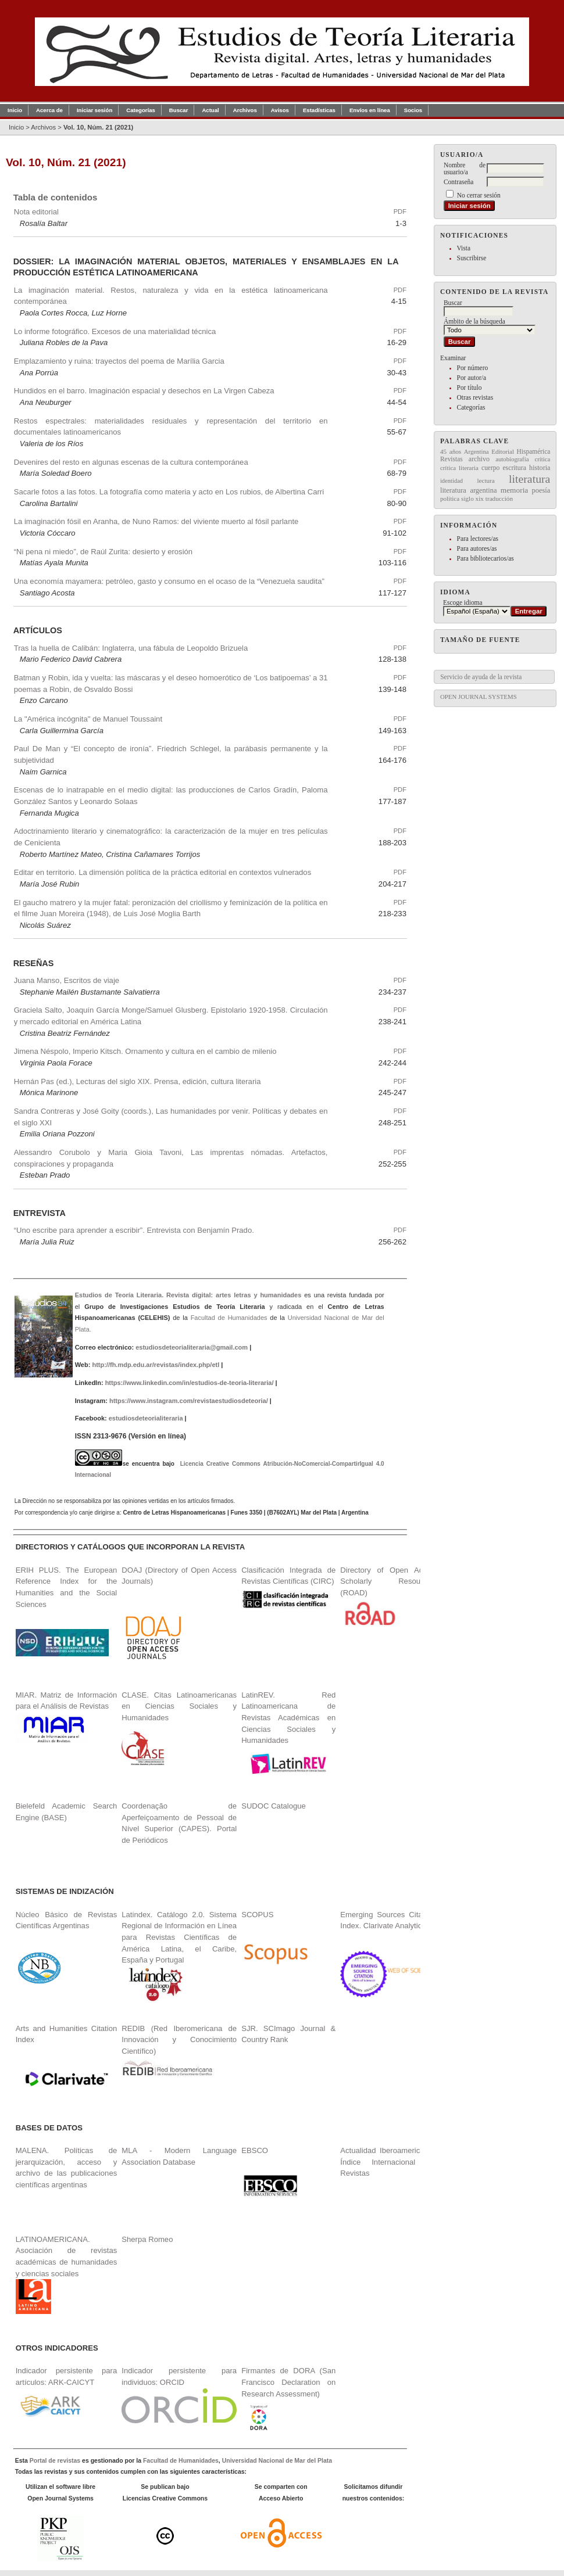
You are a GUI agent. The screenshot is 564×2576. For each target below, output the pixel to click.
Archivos (245, 110)
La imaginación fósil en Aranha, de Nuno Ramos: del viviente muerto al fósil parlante (156, 521)
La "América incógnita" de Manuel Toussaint (88, 719)
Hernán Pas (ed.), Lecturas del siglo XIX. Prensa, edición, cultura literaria (137, 1081)
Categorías (471, 407)
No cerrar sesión (479, 195)
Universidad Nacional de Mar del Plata (277, 2460)
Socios (413, 110)
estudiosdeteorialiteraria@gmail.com (191, 1347)
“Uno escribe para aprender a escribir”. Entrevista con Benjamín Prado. (134, 1230)
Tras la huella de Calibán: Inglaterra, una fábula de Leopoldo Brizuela (131, 648)
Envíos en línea (369, 110)
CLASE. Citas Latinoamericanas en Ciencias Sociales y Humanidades (179, 1706)
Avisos (280, 110)
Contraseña (458, 181)
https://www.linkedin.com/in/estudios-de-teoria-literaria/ (189, 1382)
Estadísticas (319, 110)
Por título (469, 387)
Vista (463, 248)
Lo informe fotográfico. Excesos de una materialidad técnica (115, 331)
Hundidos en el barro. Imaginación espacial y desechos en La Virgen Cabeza (144, 390)
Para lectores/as (477, 538)
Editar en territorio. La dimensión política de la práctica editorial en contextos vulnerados (163, 872)
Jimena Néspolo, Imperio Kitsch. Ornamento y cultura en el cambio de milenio (145, 1051)
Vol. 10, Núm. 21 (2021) (98, 127)
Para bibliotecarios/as (485, 558)
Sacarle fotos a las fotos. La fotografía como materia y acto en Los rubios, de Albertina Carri (169, 491)
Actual (210, 110)
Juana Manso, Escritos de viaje (66, 980)
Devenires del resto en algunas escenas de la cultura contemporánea (131, 462)
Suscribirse (472, 257)
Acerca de (49, 110)
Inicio (15, 110)
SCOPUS (257, 1914)
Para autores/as (477, 548)
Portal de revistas (55, 2460)
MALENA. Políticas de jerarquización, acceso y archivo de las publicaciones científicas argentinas (66, 2167)
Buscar (178, 110)
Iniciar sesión (94, 110)
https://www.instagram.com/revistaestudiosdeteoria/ (188, 1400)
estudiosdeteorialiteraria (146, 1418)
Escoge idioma (463, 602)
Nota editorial (36, 211)
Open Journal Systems (478, 696)
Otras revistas (475, 397)
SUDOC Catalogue (273, 1806)
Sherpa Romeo (147, 2239)
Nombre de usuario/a (465, 168)
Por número (472, 367)
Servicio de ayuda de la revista (481, 676)
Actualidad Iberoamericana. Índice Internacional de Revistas (387, 2161)
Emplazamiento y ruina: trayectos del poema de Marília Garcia (119, 361)
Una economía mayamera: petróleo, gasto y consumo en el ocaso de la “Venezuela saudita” (169, 581)
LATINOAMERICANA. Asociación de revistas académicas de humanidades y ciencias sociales (66, 2275)
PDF (400, 211)
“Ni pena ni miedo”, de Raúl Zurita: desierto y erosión (103, 551)
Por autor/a (472, 377)
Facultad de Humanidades (229, 1317)
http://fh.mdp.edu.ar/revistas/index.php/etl (155, 1364)
